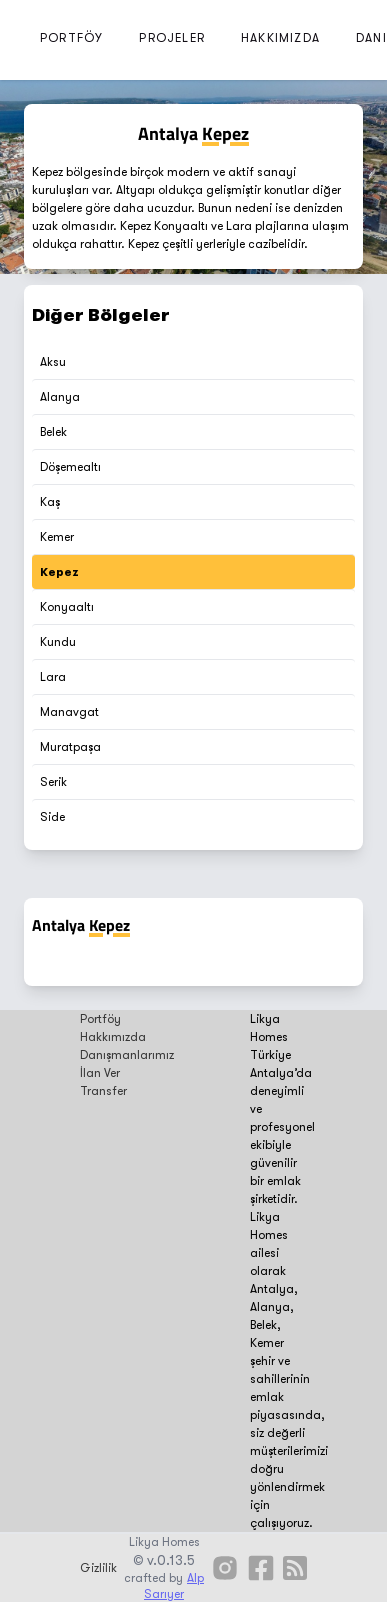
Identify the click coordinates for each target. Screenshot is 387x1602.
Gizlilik (98, 1568)
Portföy (100, 1019)
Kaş (50, 502)
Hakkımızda (113, 1037)
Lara (53, 677)
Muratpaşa (70, 747)
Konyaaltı (67, 607)
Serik (53, 782)
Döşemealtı (70, 467)
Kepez (59, 572)
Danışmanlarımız (127, 1055)
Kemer (57, 537)
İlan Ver (100, 1073)
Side (52, 817)
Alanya (60, 397)
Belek (53, 432)
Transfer (103, 1091)
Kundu (58, 642)
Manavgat (69, 712)
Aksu (53, 362)
